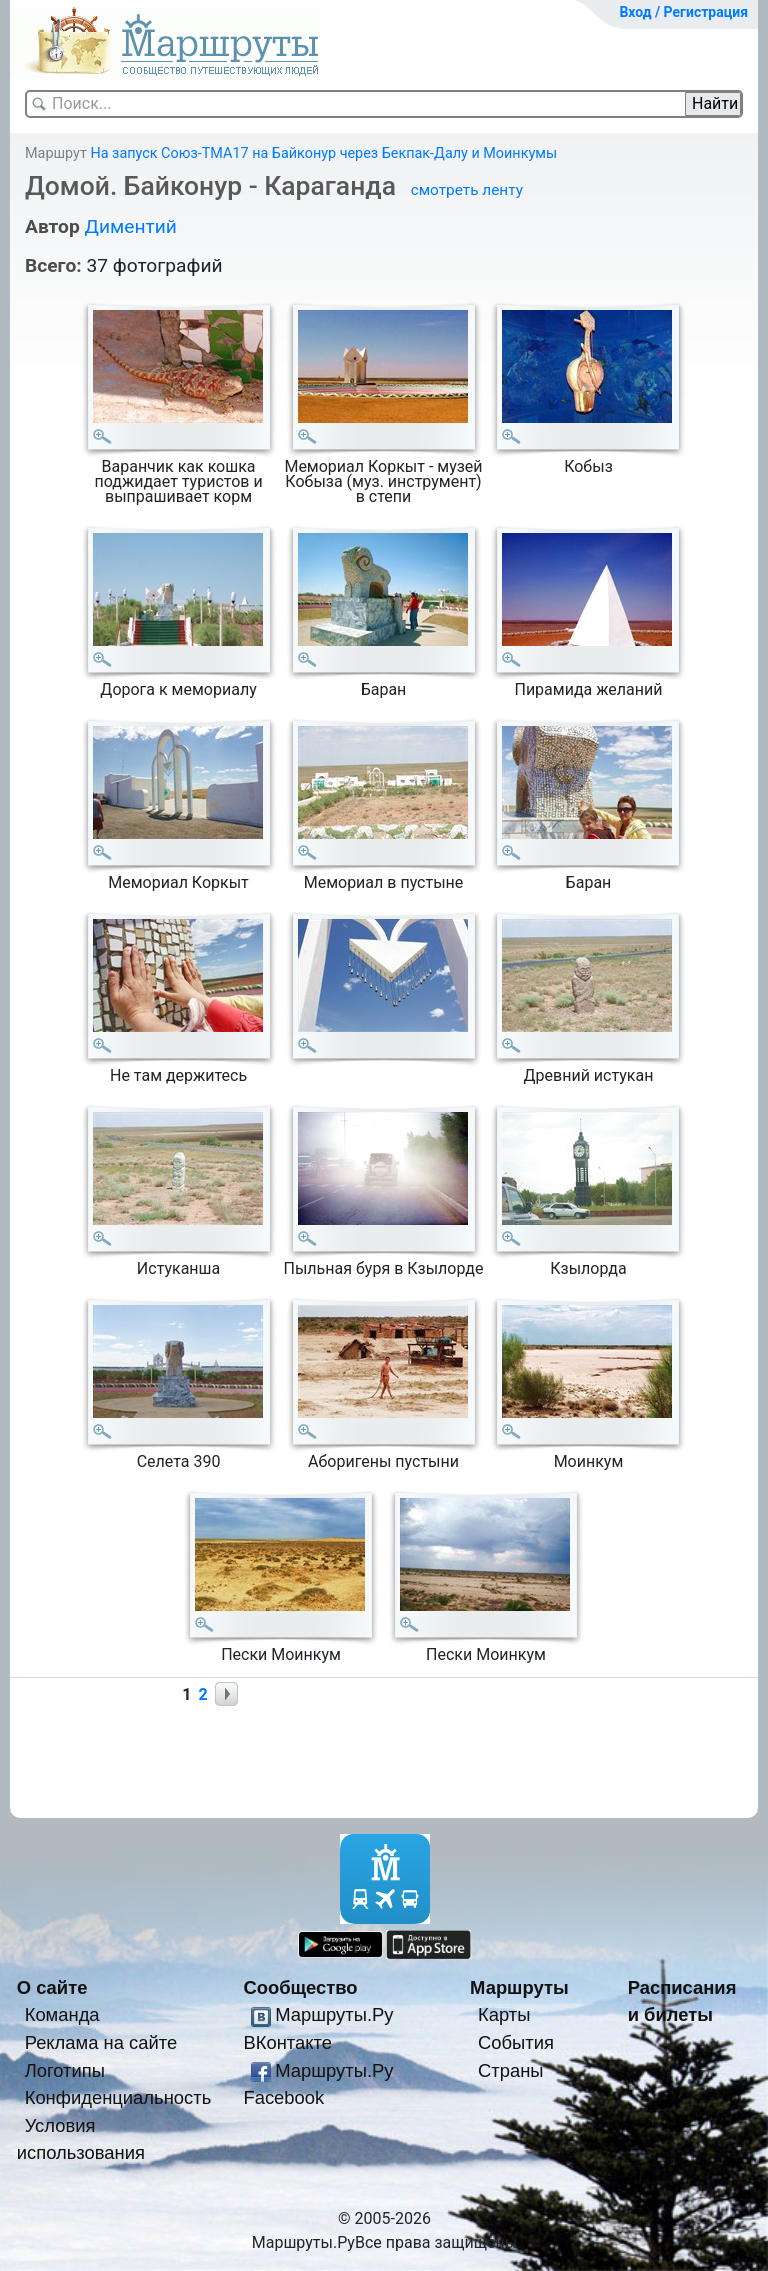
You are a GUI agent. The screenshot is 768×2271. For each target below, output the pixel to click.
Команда (62, 2014)
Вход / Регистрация (683, 12)
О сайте (52, 1987)
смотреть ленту (467, 190)
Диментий (130, 226)
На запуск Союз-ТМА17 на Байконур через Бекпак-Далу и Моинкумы (323, 153)
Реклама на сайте (101, 2042)
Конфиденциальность (118, 2097)
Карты (504, 2014)
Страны (511, 2070)
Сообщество (300, 1987)
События (516, 2042)
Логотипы (65, 2070)
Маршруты (519, 1987)
